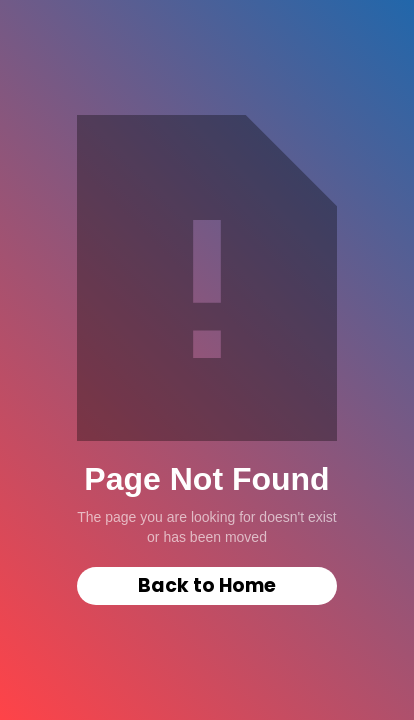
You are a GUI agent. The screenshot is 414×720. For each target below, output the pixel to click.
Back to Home (207, 585)
